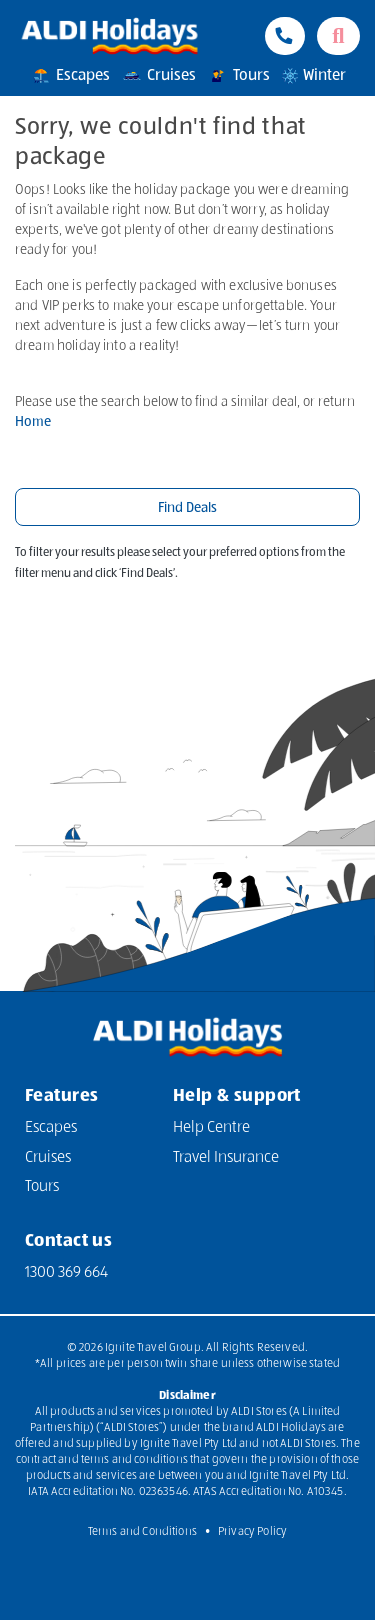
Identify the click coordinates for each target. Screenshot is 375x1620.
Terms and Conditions (142, 1532)
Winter (313, 76)
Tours (238, 76)
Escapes (69, 76)
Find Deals (187, 508)
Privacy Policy (252, 1532)
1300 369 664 (66, 1273)
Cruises (158, 76)
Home (33, 422)
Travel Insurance (226, 1158)
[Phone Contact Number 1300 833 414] (285, 36)
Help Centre (211, 1128)
